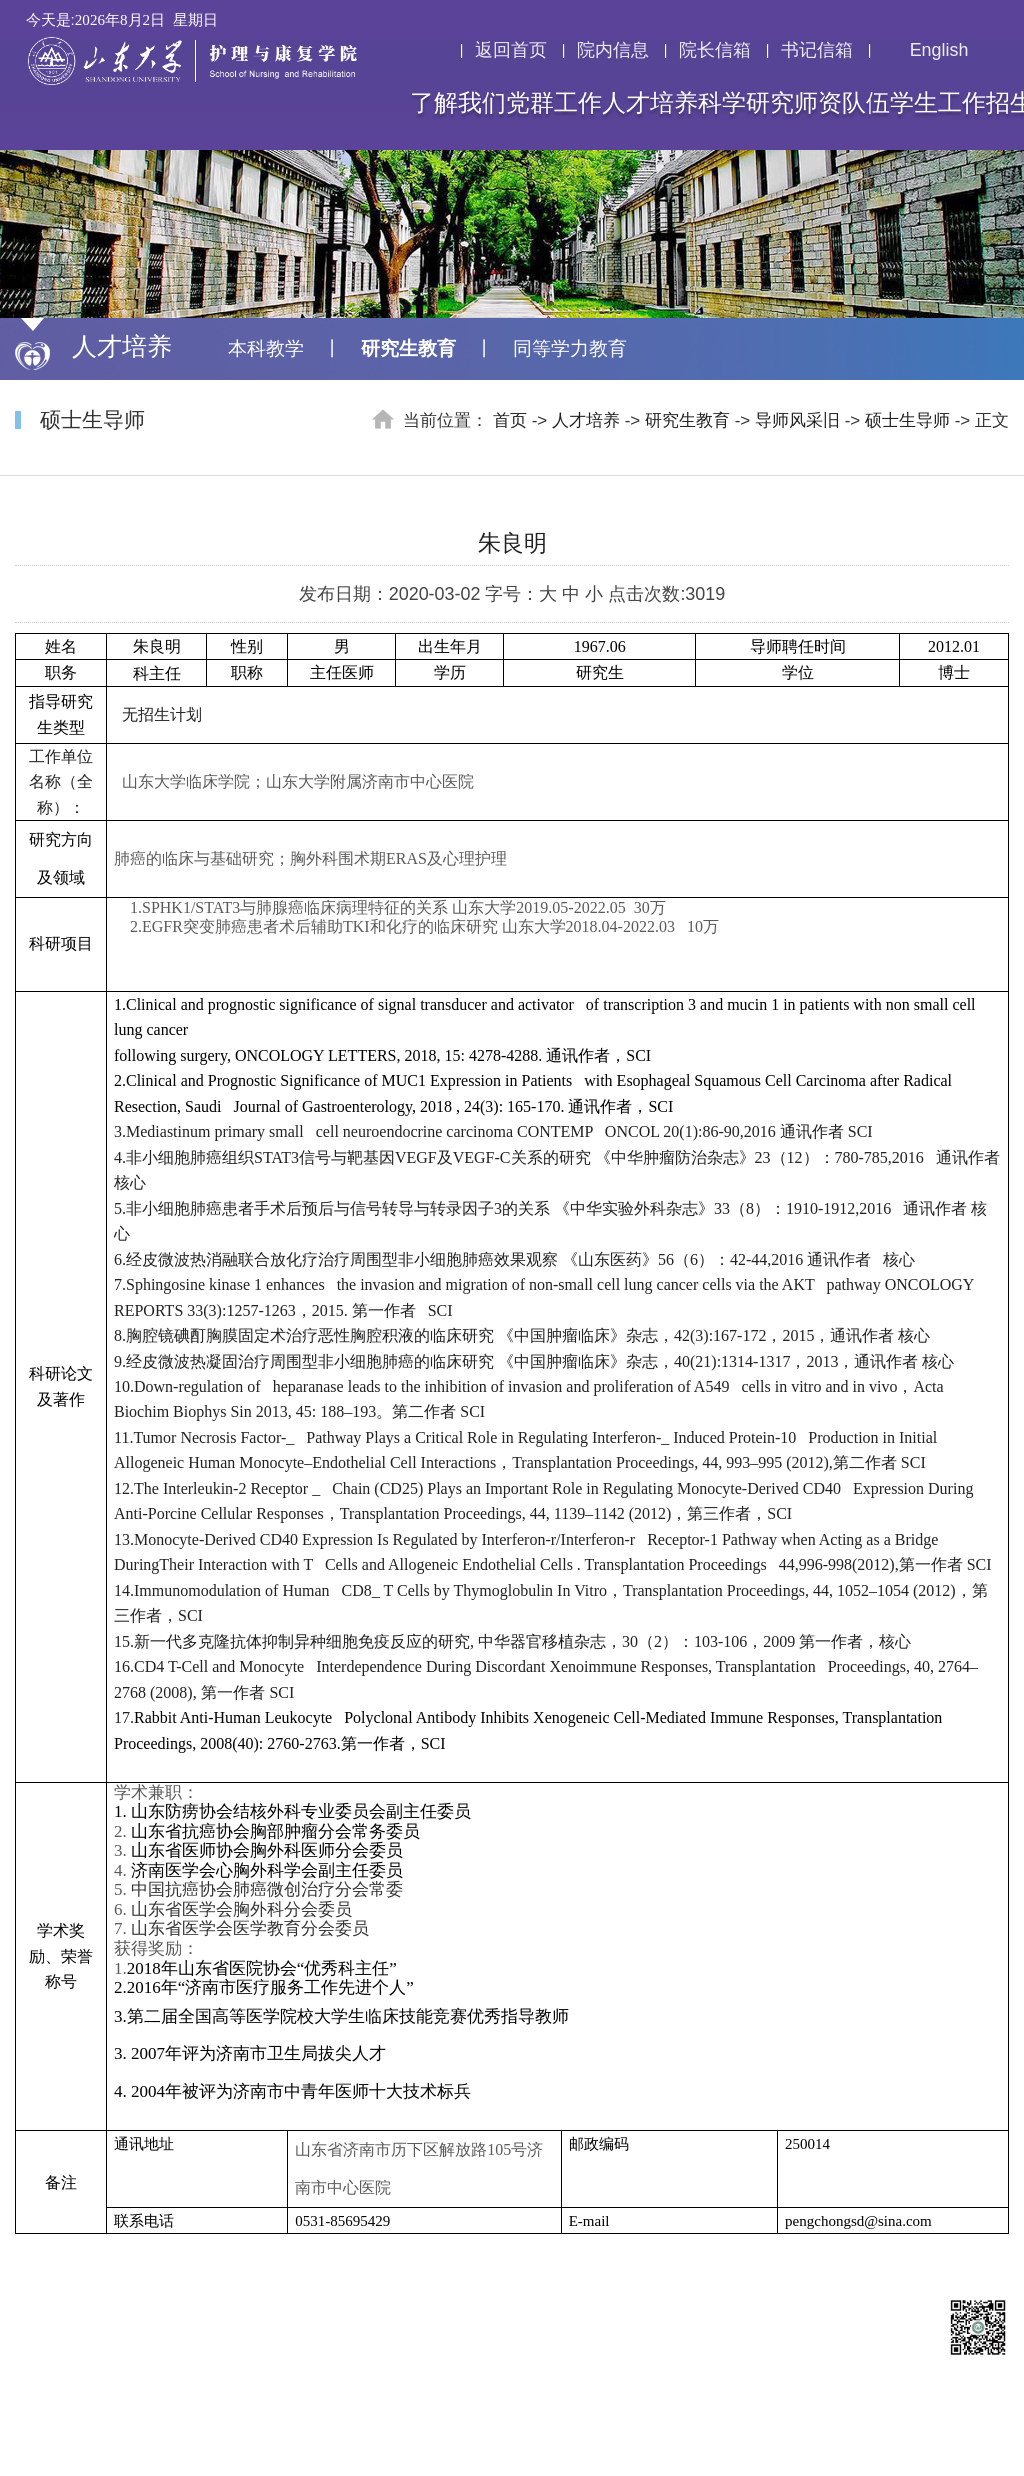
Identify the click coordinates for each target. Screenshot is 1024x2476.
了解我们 (458, 103)
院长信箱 (715, 50)
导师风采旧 (797, 420)
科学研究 (746, 103)
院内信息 (613, 50)
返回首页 (511, 50)
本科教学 (266, 348)
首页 (510, 420)
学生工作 (938, 103)
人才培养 (650, 103)
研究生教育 (408, 348)
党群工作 (554, 103)
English (926, 50)
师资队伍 (842, 103)
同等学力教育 (570, 348)
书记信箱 (817, 50)
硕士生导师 (907, 420)
